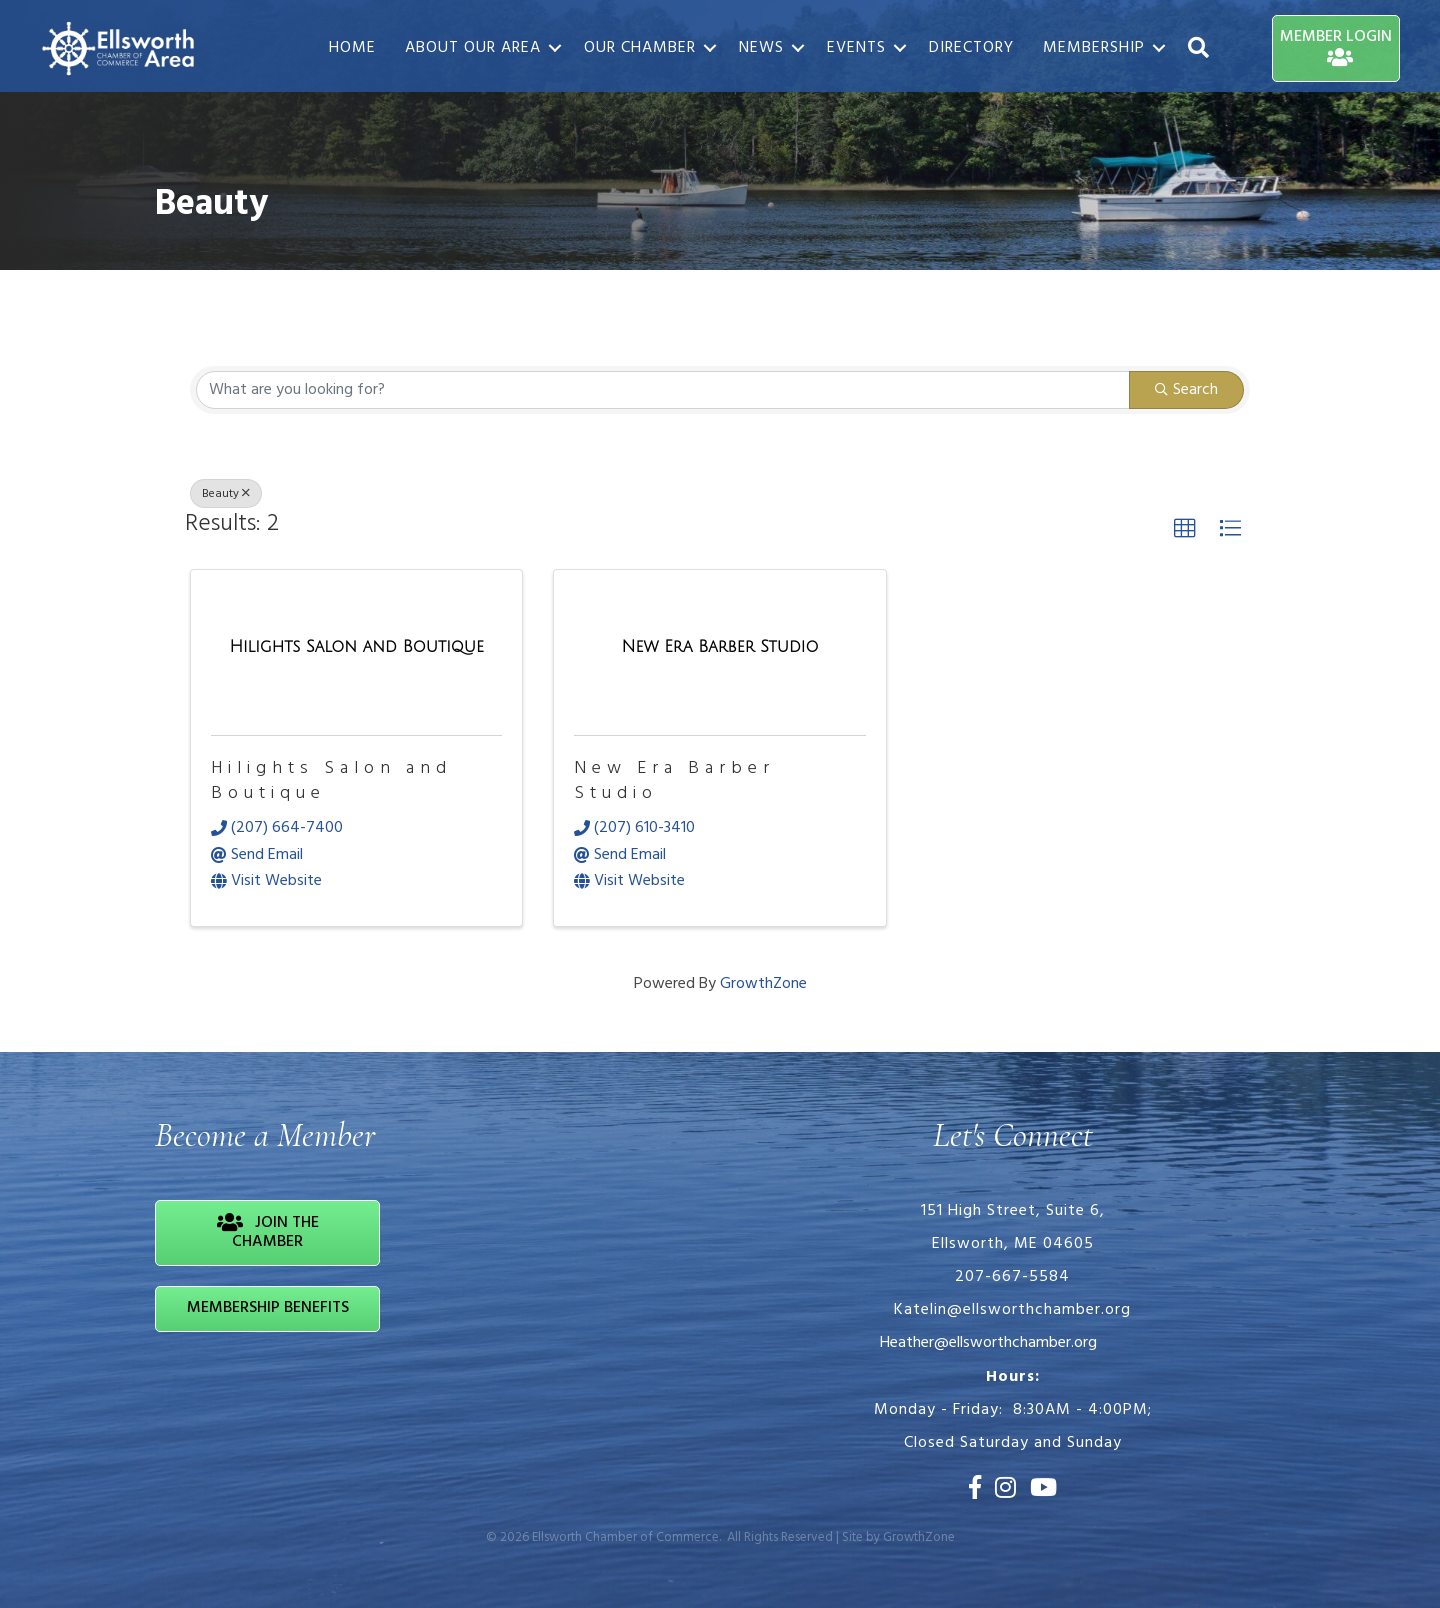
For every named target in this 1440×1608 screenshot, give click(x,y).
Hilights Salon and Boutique (331, 781)
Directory (971, 48)
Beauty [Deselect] (226, 494)
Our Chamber (640, 48)
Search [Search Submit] (1186, 390)
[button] (1185, 529)
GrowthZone (763, 984)
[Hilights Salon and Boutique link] (356, 648)
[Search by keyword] (663, 390)
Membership (1094, 48)
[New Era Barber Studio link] (720, 648)
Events (856, 48)
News (761, 48)
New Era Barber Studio (674, 781)
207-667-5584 (1012, 1277)
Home (352, 48)
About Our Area (473, 48)
